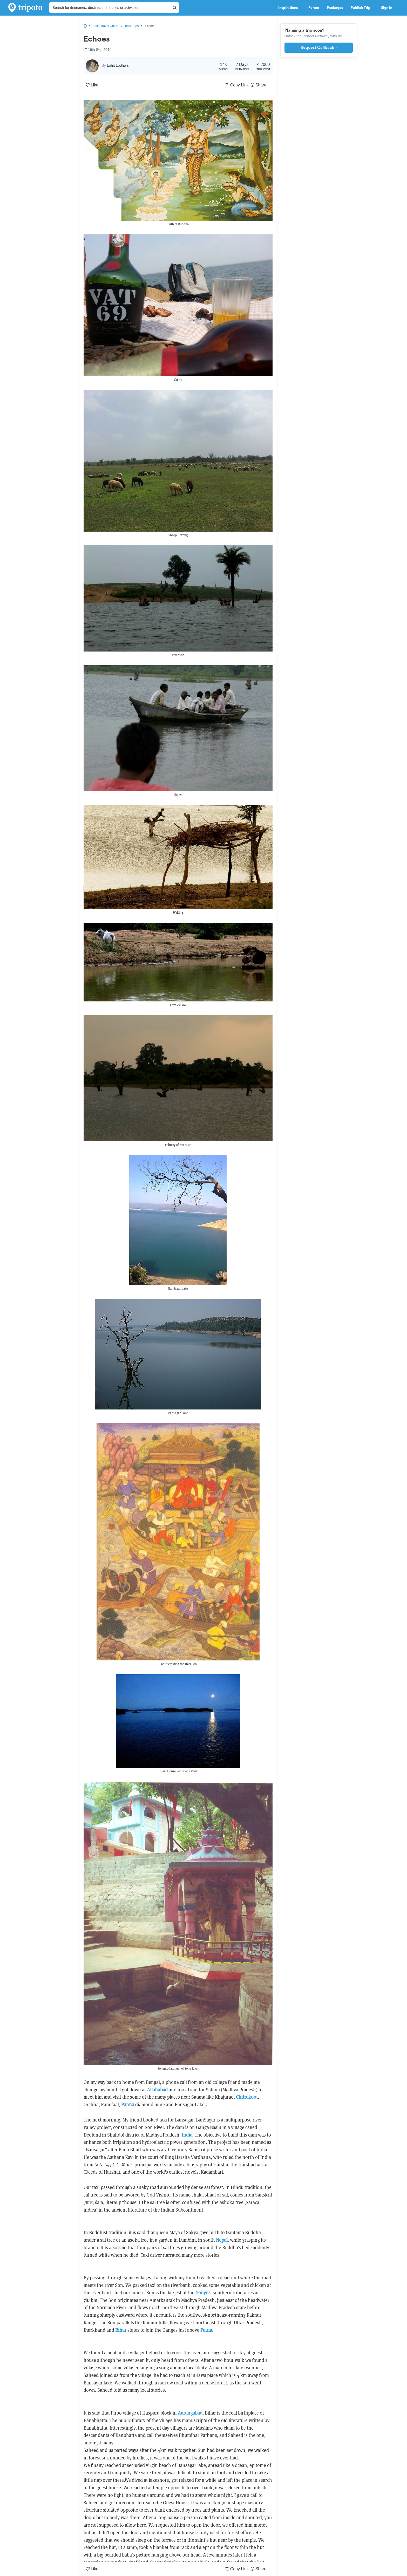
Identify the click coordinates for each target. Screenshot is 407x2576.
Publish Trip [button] (362, 8)
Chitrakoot (247, 2097)
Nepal (222, 2240)
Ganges (203, 2293)
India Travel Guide (105, 26)
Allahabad (157, 2090)
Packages (335, 8)
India (187, 2135)
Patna (206, 2330)
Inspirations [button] (289, 8)
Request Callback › (319, 47)
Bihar (120, 2330)
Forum (313, 8)
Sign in (386, 8)
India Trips (131, 26)
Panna (127, 2104)
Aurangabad (190, 2413)
